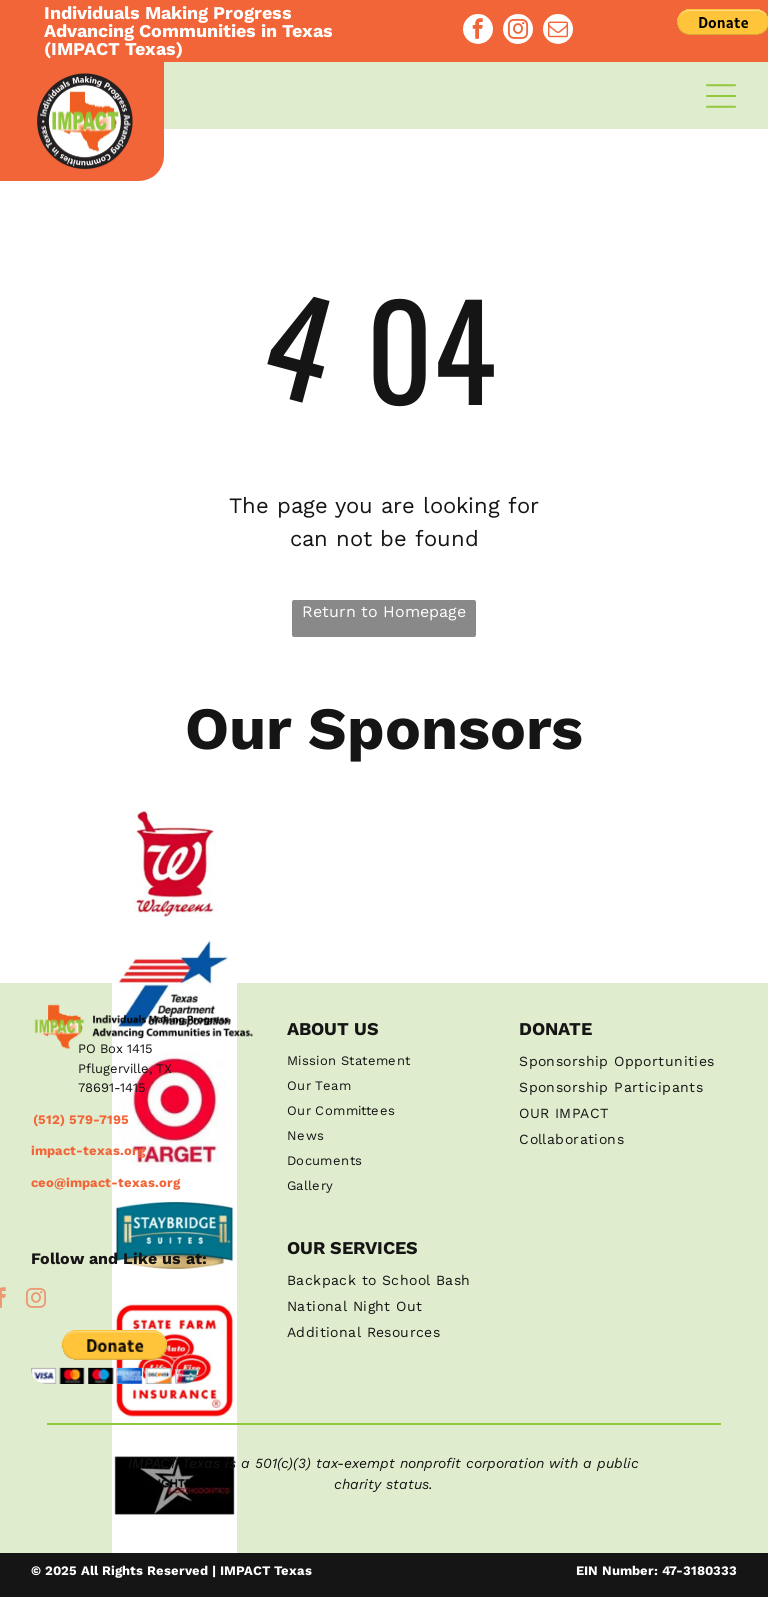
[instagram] (518, 18)
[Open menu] (721, 96)
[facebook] (478, 18)
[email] (558, 18)
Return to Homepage (384, 611)
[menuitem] (384, 1060)
